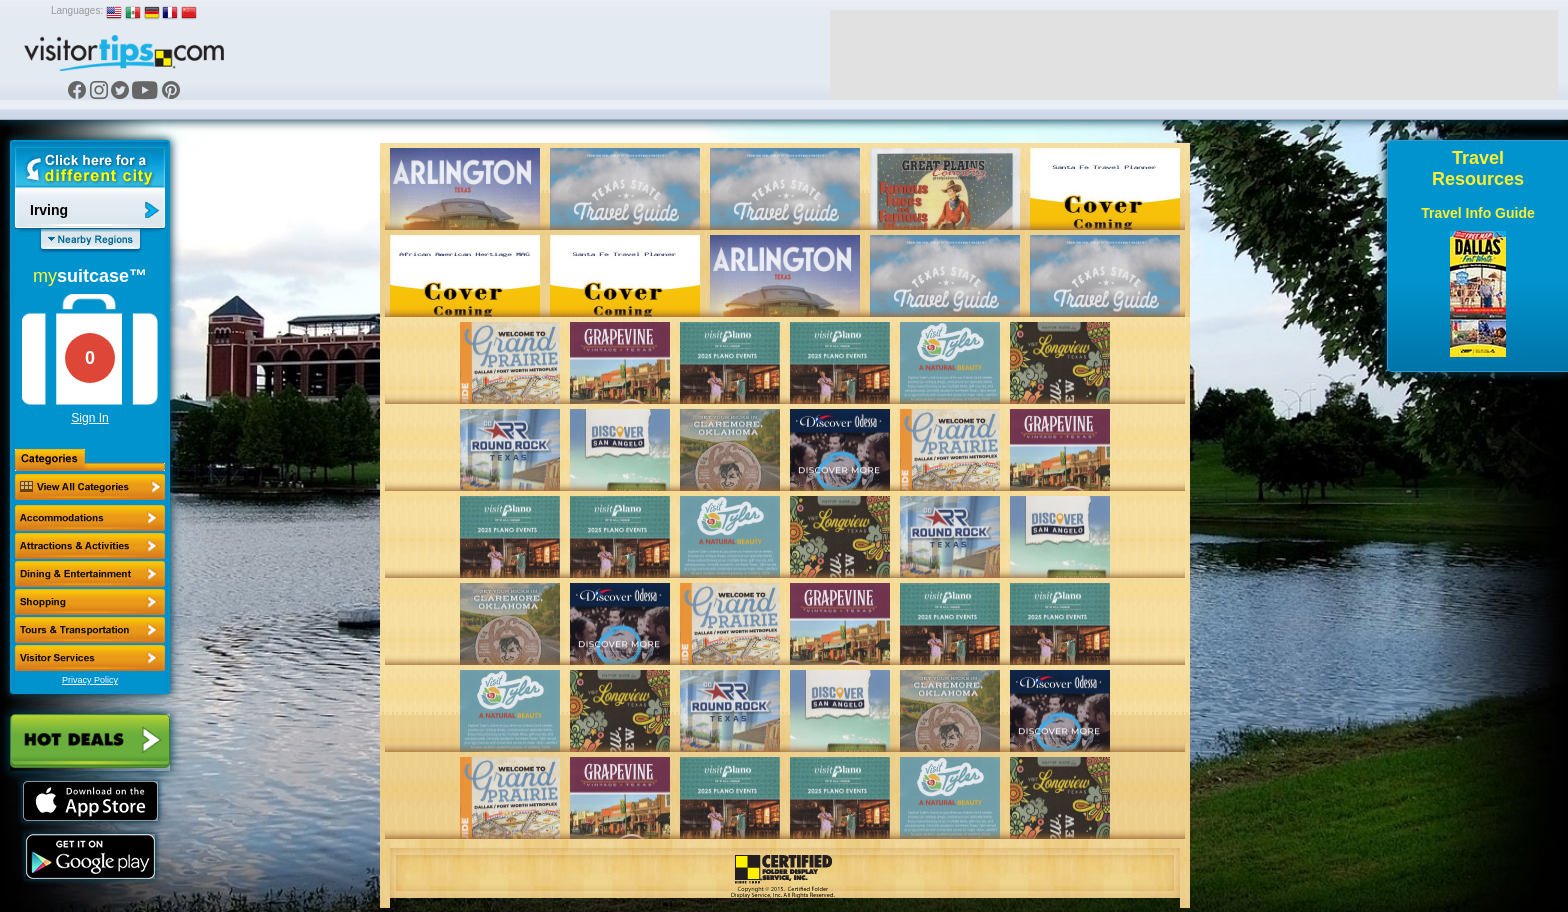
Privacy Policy (90, 680)
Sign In (89, 418)
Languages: (77, 10)
